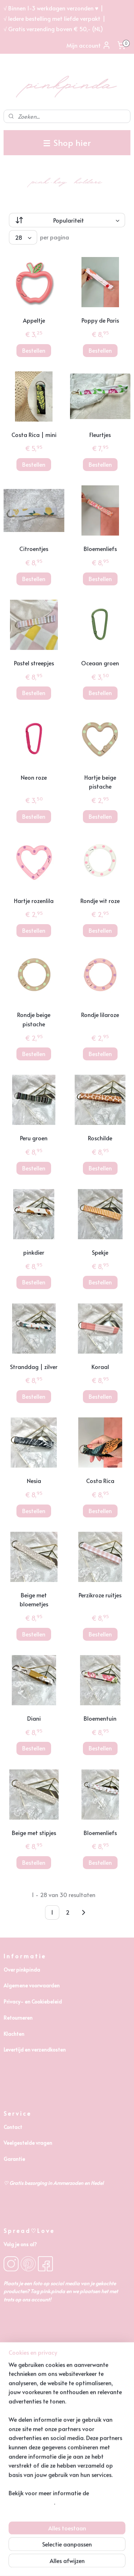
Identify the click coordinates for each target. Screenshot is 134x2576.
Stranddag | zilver (34, 1366)
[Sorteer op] (67, 220)
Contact (13, 2127)
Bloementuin (100, 1718)
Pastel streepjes (34, 663)
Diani (34, 1718)
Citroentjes (33, 549)
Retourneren (18, 2017)
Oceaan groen (100, 663)
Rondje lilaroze (100, 1015)
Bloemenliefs (100, 549)
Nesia (34, 1481)
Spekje (100, 1252)
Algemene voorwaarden (32, 1985)
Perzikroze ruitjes (100, 1595)
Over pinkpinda (22, 1969)
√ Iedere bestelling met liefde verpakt (52, 18)
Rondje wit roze (100, 900)
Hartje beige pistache (100, 781)
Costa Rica (100, 1481)
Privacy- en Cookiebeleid (33, 2001)
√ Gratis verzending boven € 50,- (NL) (53, 29)
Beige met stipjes (34, 1832)
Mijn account (88, 45)
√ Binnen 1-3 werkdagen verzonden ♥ (51, 8)
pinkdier (33, 1252)
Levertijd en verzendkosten (35, 2049)
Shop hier (67, 142)
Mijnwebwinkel (79, 2563)
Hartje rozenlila (34, 900)
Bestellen (33, 350)
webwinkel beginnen (107, 2551)
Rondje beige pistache (33, 1019)
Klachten (14, 2033)
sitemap (66, 2551)
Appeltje (34, 320)
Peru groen (34, 1138)
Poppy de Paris (100, 320)
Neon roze (34, 777)
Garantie (14, 2159)
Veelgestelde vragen (28, 2142)
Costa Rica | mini (33, 434)
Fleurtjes (100, 434)
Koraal (100, 1366)
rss (80, 2551)
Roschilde (100, 1138)
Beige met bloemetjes (34, 1599)
